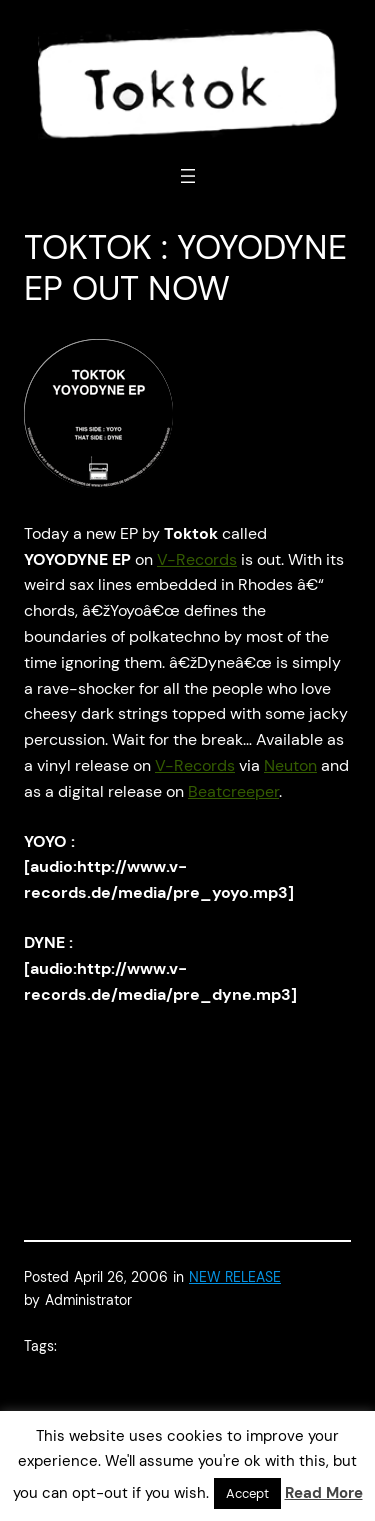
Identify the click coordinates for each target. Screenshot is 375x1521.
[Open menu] (188, 176)
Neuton (290, 765)
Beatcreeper (233, 791)
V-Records (197, 559)
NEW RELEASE (235, 1277)
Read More (324, 1493)
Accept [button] (247, 1493)
